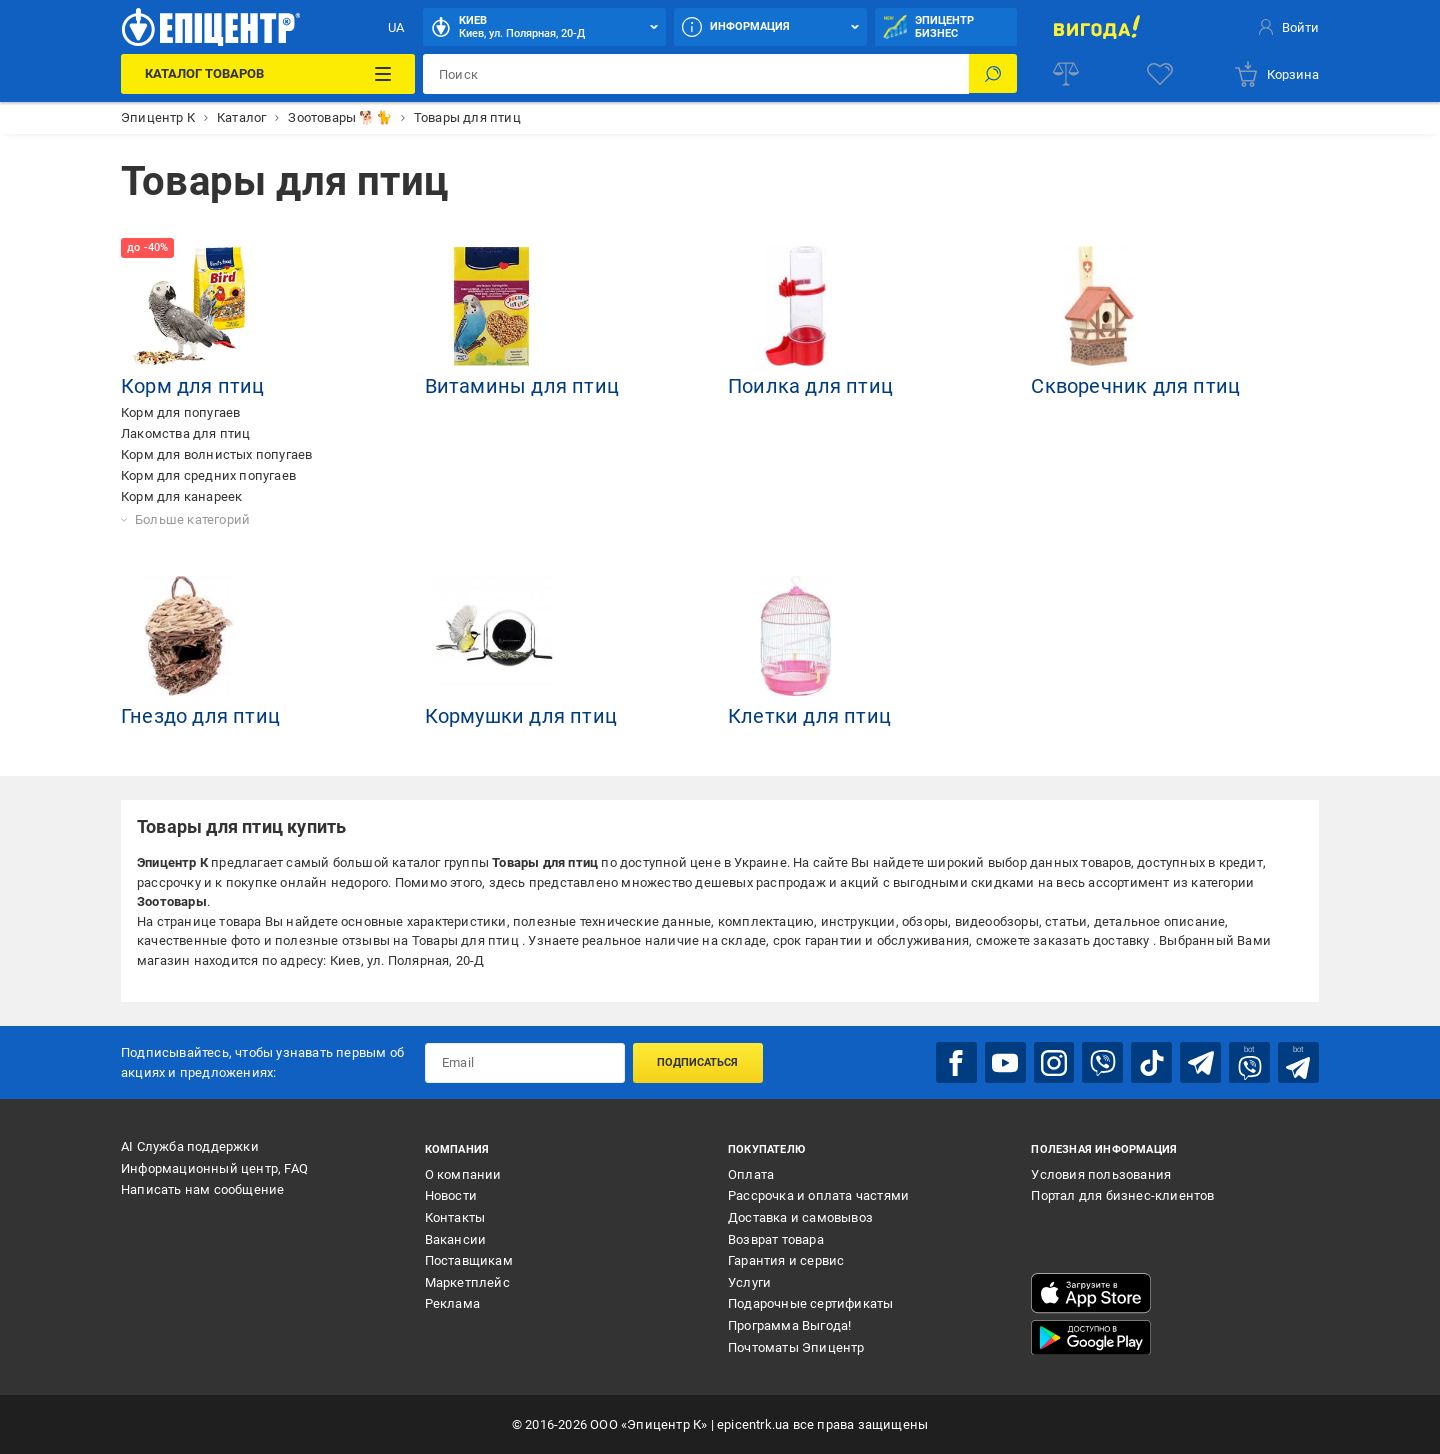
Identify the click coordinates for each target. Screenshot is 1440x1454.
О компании (463, 1173)
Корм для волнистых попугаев (216, 454)
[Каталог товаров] (267, 74)
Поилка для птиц (810, 386)
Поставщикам (469, 1260)
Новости (451, 1195)
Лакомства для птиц (186, 433)
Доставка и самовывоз (800, 1216)
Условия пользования (1101, 1173)
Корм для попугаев (180, 412)
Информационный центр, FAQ (214, 1167)
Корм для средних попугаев (208, 475)
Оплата (751, 1173)
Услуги (749, 1281)
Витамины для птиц (522, 386)
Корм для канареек (181, 496)
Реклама (452, 1303)
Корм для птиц (193, 386)
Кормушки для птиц (521, 716)
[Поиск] (993, 74)
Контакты (455, 1216)
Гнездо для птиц (200, 716)
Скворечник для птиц (1135, 386)
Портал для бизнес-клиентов (1122, 1195)
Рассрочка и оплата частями (818, 1195)
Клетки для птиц (809, 716)
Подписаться (697, 1062)
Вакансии (456, 1238)
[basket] (1276, 74)
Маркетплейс (467, 1281)
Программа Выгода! (789, 1324)
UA (396, 27)
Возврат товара (776, 1238)
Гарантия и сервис (786, 1260)
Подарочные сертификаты (810, 1303)
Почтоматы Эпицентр (796, 1346)
